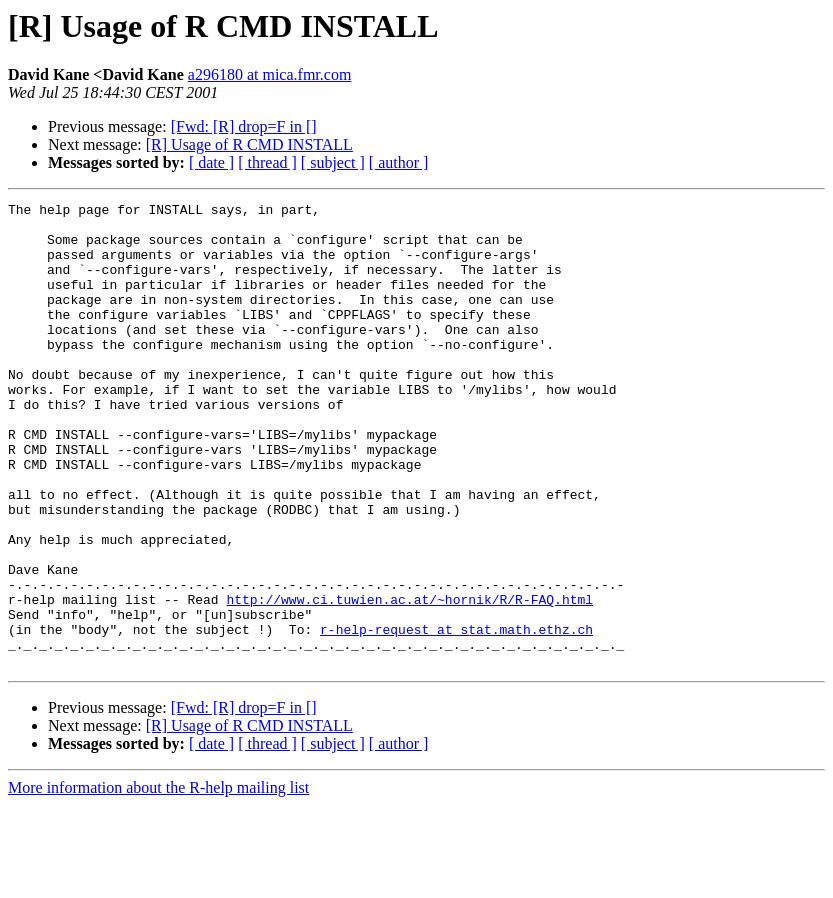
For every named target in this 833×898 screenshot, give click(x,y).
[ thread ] (267, 162)
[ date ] (211, 162)
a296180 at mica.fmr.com (270, 74)
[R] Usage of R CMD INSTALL (249, 144)
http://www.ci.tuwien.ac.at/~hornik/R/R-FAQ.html (409, 680)
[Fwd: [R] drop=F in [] (244, 126)
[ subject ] (333, 162)
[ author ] (399, 162)
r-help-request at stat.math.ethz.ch (456, 716)
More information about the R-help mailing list (158, 880)
